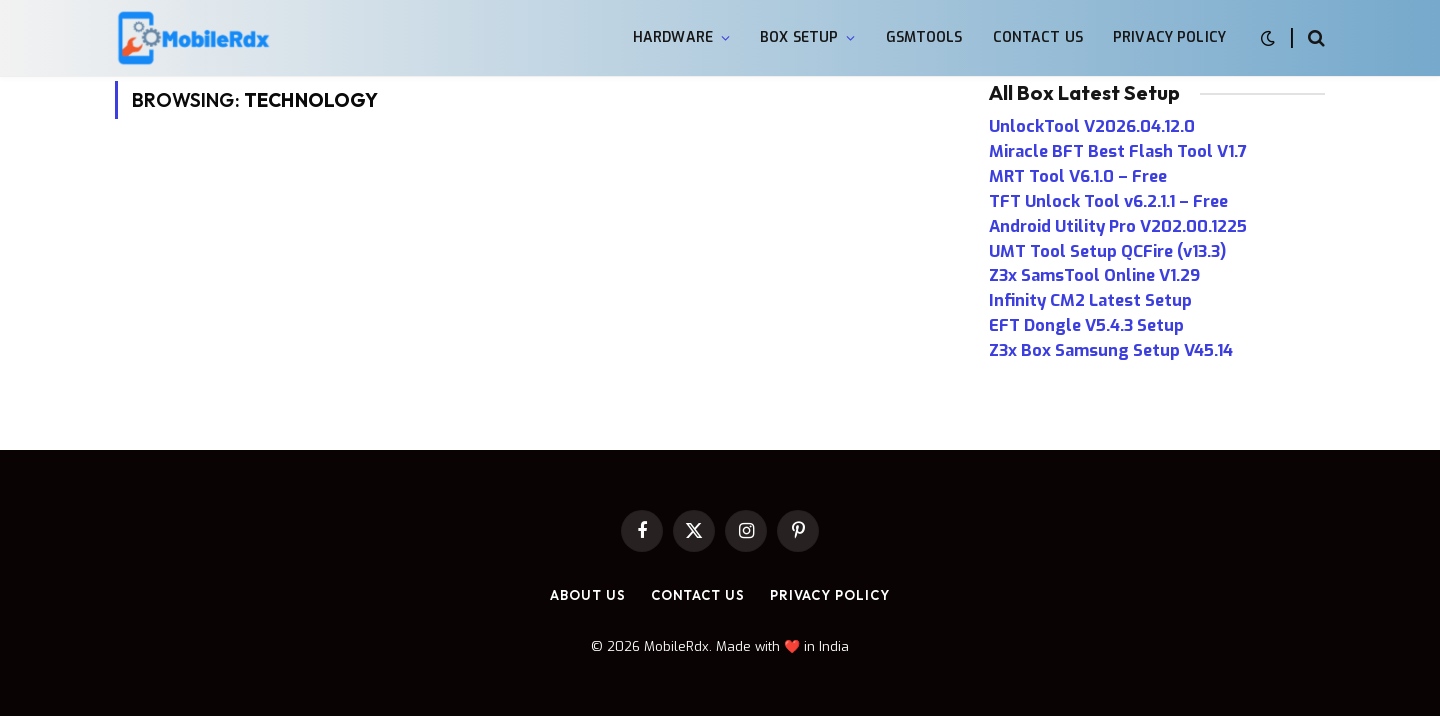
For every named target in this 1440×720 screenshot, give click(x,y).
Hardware (673, 37)
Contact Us (1038, 37)
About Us (587, 595)
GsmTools (924, 37)
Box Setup (799, 37)
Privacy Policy (1169, 37)
